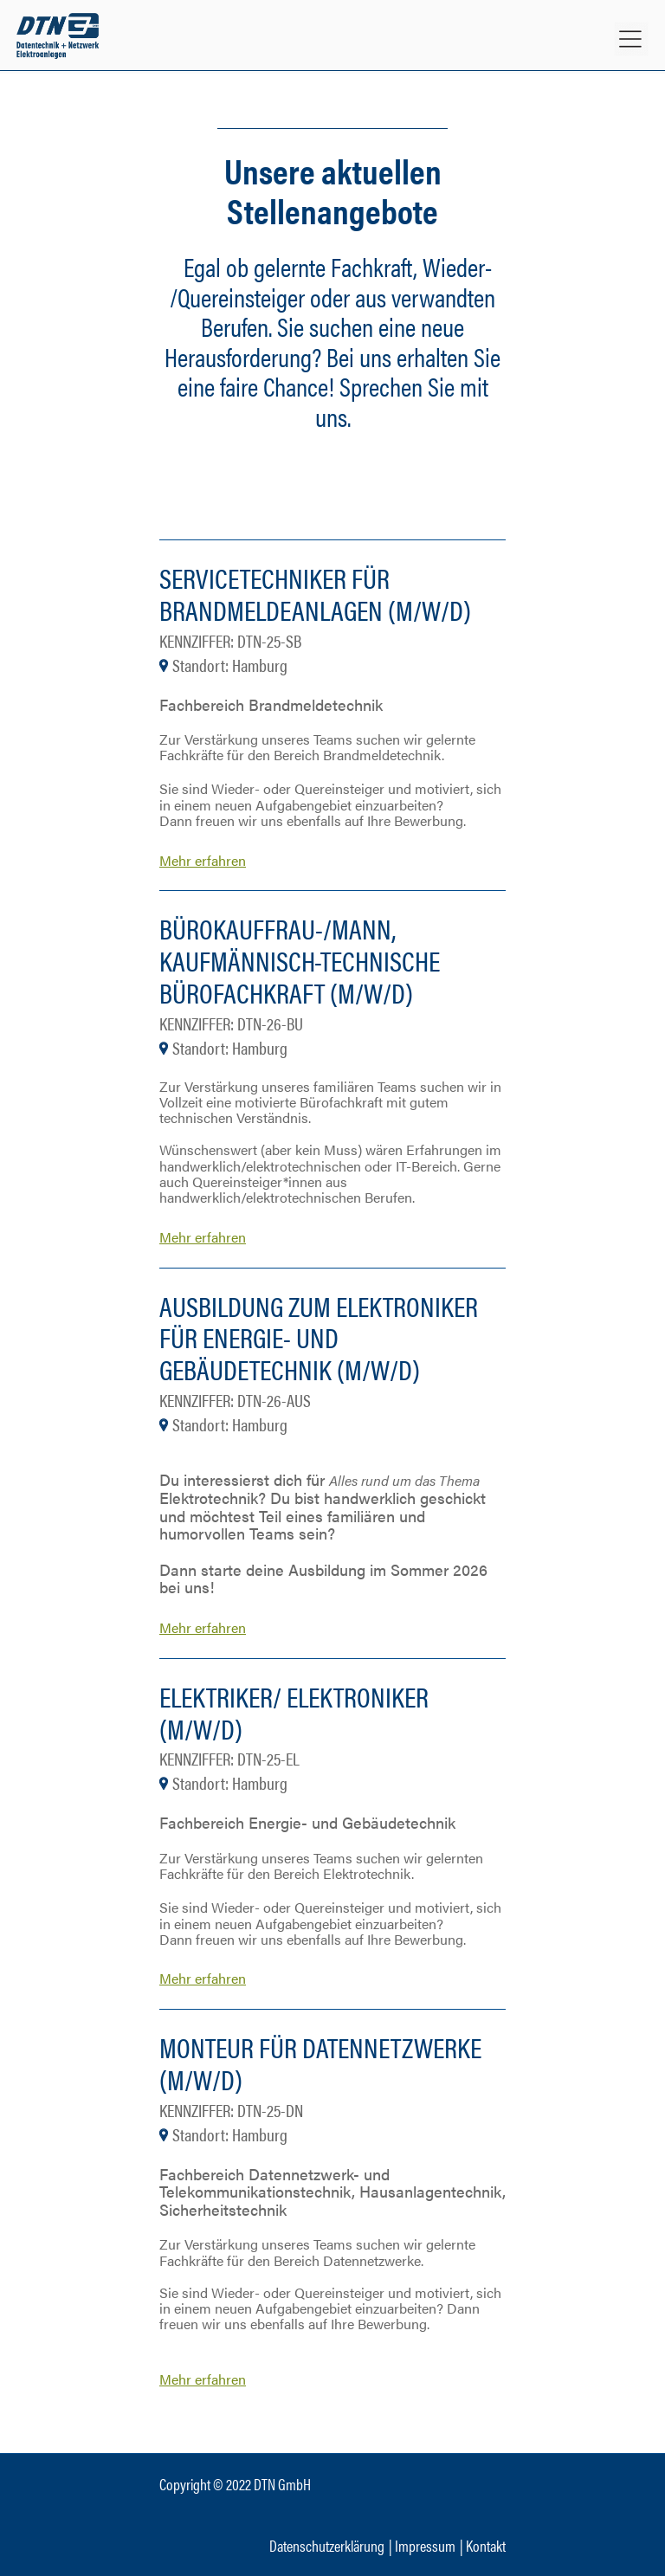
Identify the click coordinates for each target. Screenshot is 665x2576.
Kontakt (486, 2545)
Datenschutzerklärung (326, 2545)
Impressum (425, 2545)
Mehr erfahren (202, 860)
